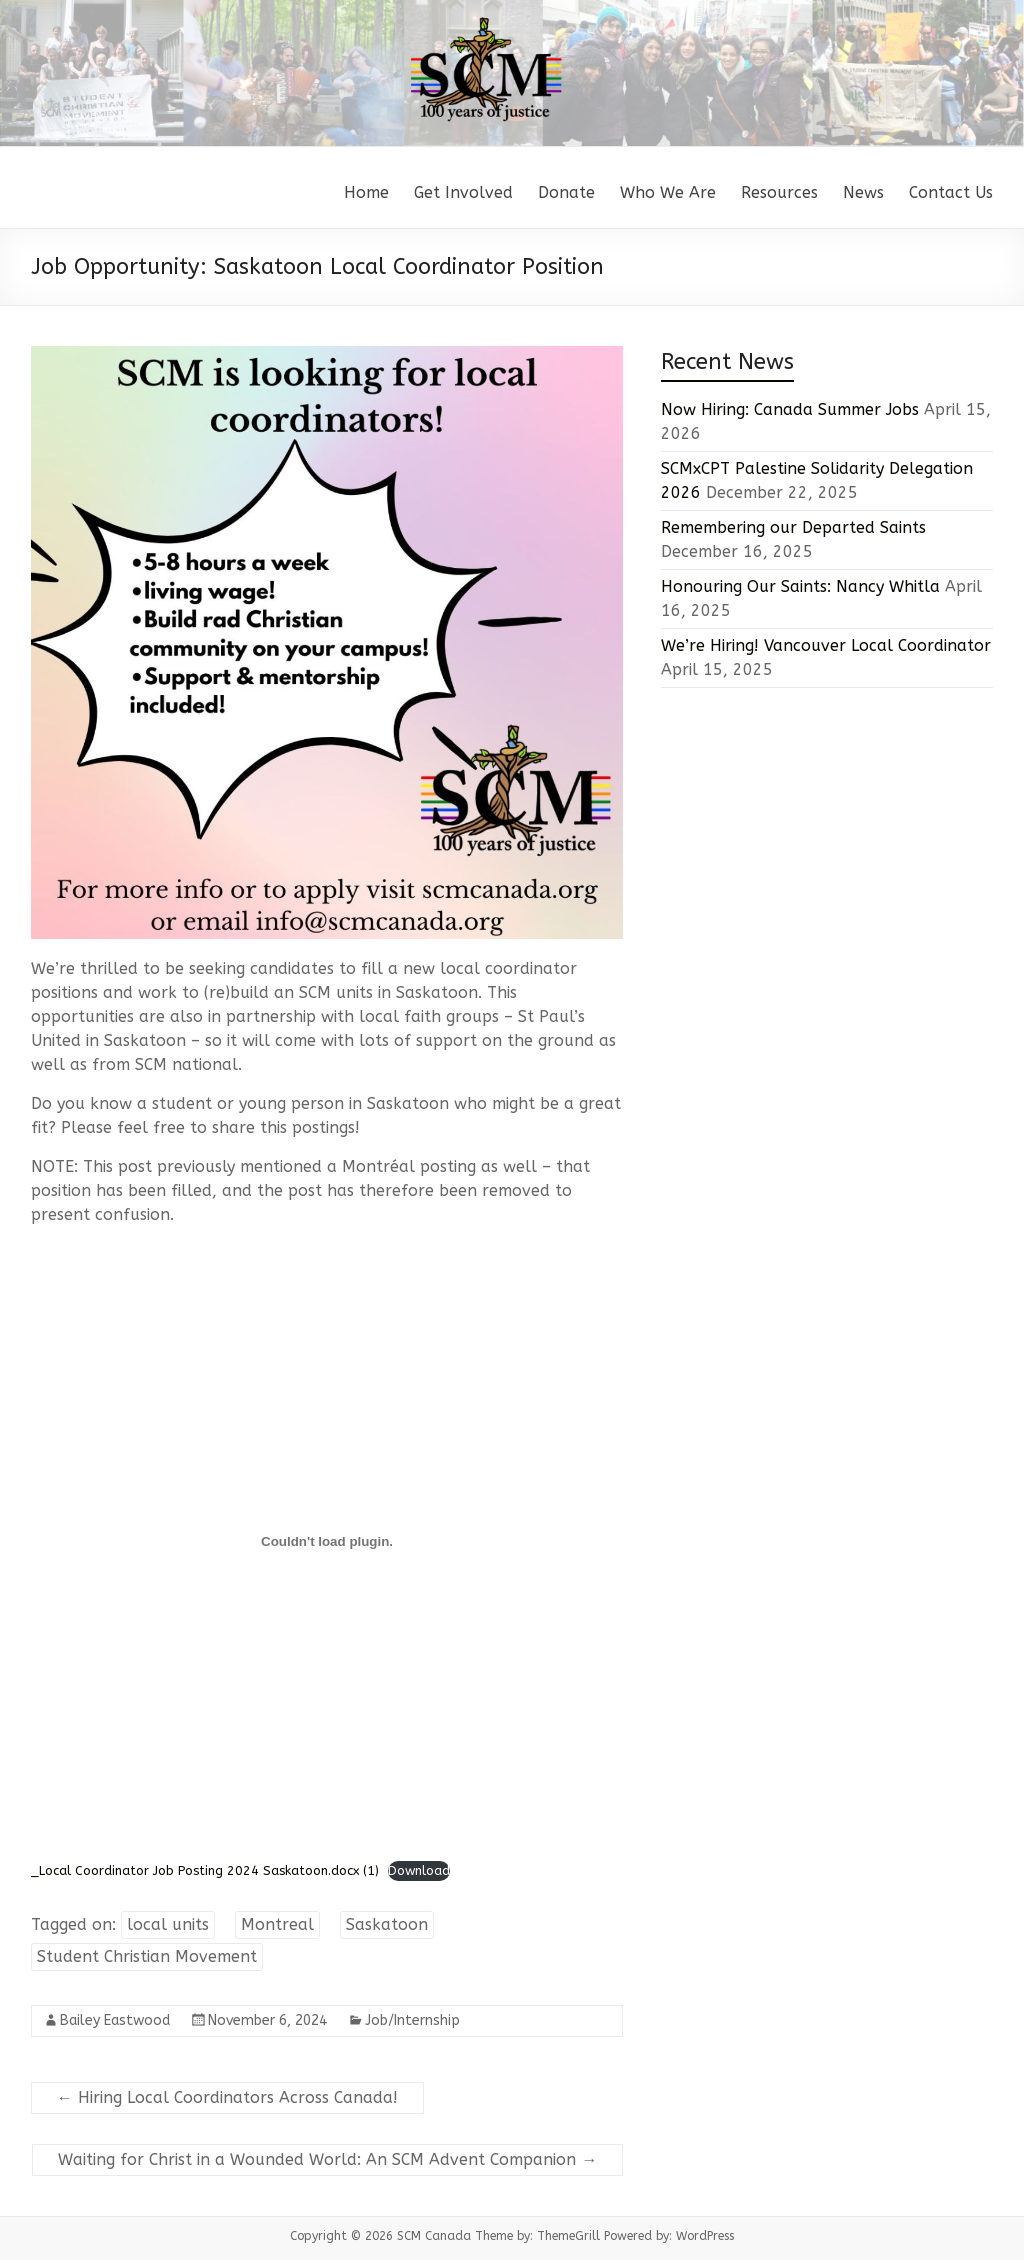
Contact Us (951, 192)
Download (419, 1870)
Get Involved (463, 192)
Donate (566, 192)
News (863, 192)
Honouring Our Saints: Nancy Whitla (800, 586)
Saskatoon (387, 1924)
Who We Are (668, 192)
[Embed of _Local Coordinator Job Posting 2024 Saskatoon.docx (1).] (327, 1542)
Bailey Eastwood (115, 2020)
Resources (779, 192)
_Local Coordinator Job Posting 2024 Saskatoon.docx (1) (205, 1870)
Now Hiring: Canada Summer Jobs (790, 409)
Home (366, 192)
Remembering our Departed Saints (793, 527)
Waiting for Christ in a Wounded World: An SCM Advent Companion (327, 2159)
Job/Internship (412, 2020)
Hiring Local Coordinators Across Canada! (227, 2097)
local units (168, 1924)
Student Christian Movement (147, 1956)
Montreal (277, 1924)
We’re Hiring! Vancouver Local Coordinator (826, 645)
